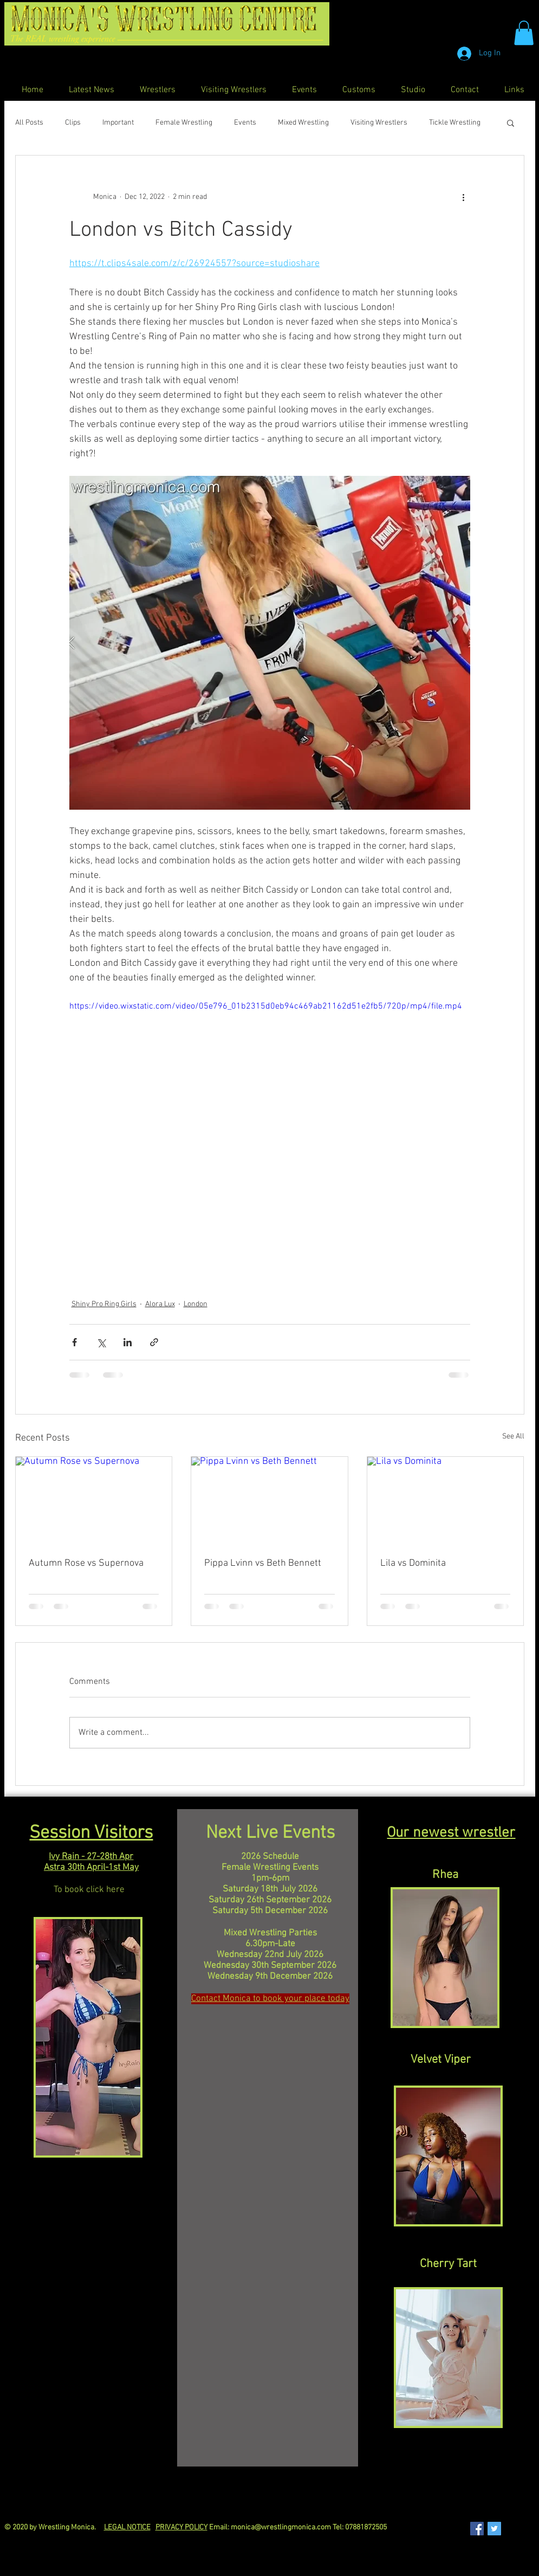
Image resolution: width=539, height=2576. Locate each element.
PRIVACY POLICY (181, 2527)
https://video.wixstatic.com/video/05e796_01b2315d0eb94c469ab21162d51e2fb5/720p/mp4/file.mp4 (265, 1006)
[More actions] (463, 196)
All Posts (29, 122)
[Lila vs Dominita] (445, 1501)
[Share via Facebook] (74, 1342)
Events (245, 122)
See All (513, 1436)
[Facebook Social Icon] (477, 2528)
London (195, 1304)
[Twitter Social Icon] (494, 2528)
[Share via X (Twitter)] (101, 1342)
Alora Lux (160, 1304)
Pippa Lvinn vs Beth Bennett (262, 1563)
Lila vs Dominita (413, 1563)
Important (118, 122)
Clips (73, 122)
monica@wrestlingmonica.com (281, 2527)
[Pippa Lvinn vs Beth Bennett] (269, 1501)
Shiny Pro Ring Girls (104, 1304)
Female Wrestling (183, 122)
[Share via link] (154, 1342)
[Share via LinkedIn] (127, 1342)
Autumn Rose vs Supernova (86, 1563)
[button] (524, 33)
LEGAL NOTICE (127, 2527)
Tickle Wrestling (454, 122)
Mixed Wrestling (303, 122)
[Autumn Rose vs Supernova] (94, 1501)
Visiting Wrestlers (378, 122)
